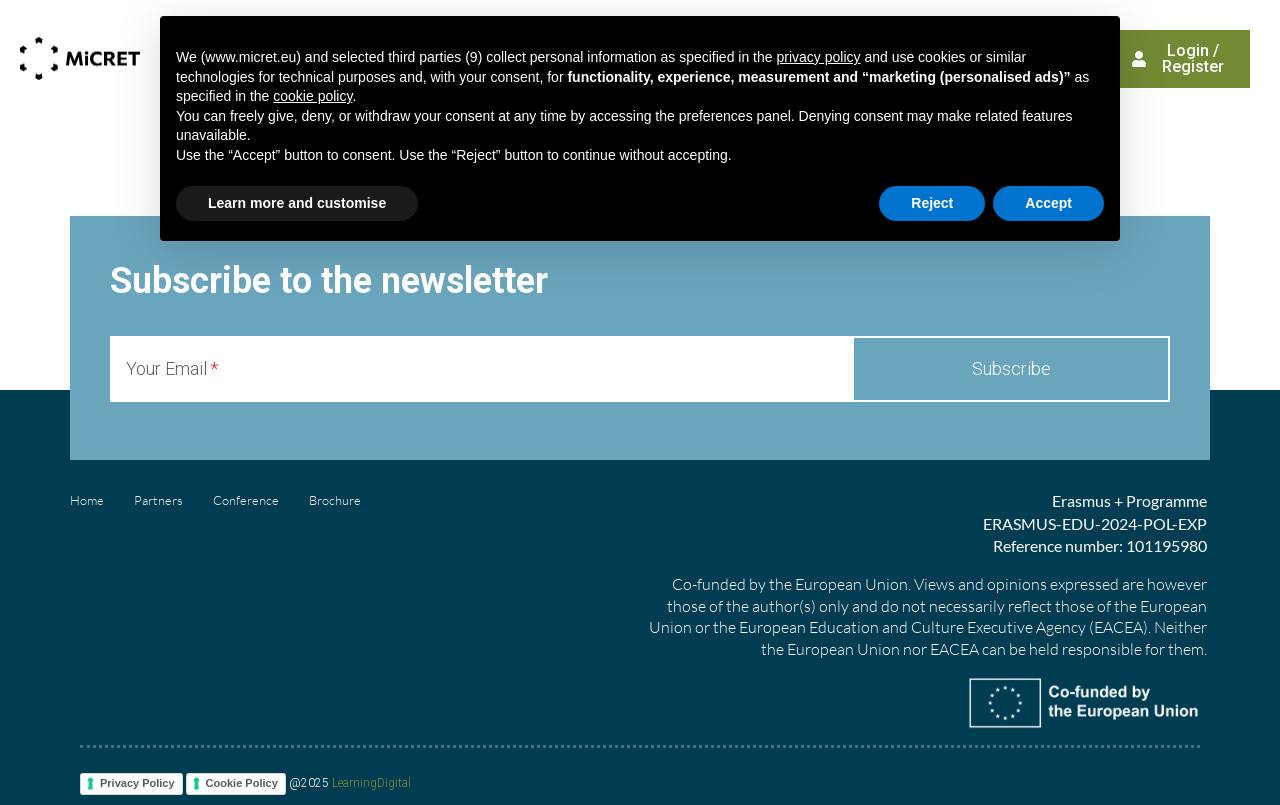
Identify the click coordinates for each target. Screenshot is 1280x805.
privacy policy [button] (818, 57)
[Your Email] (481, 369)
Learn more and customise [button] (297, 203)
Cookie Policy (242, 783)
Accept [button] (1048, 203)
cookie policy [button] (312, 96)
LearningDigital (371, 783)
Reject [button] (932, 203)
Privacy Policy (137, 783)
